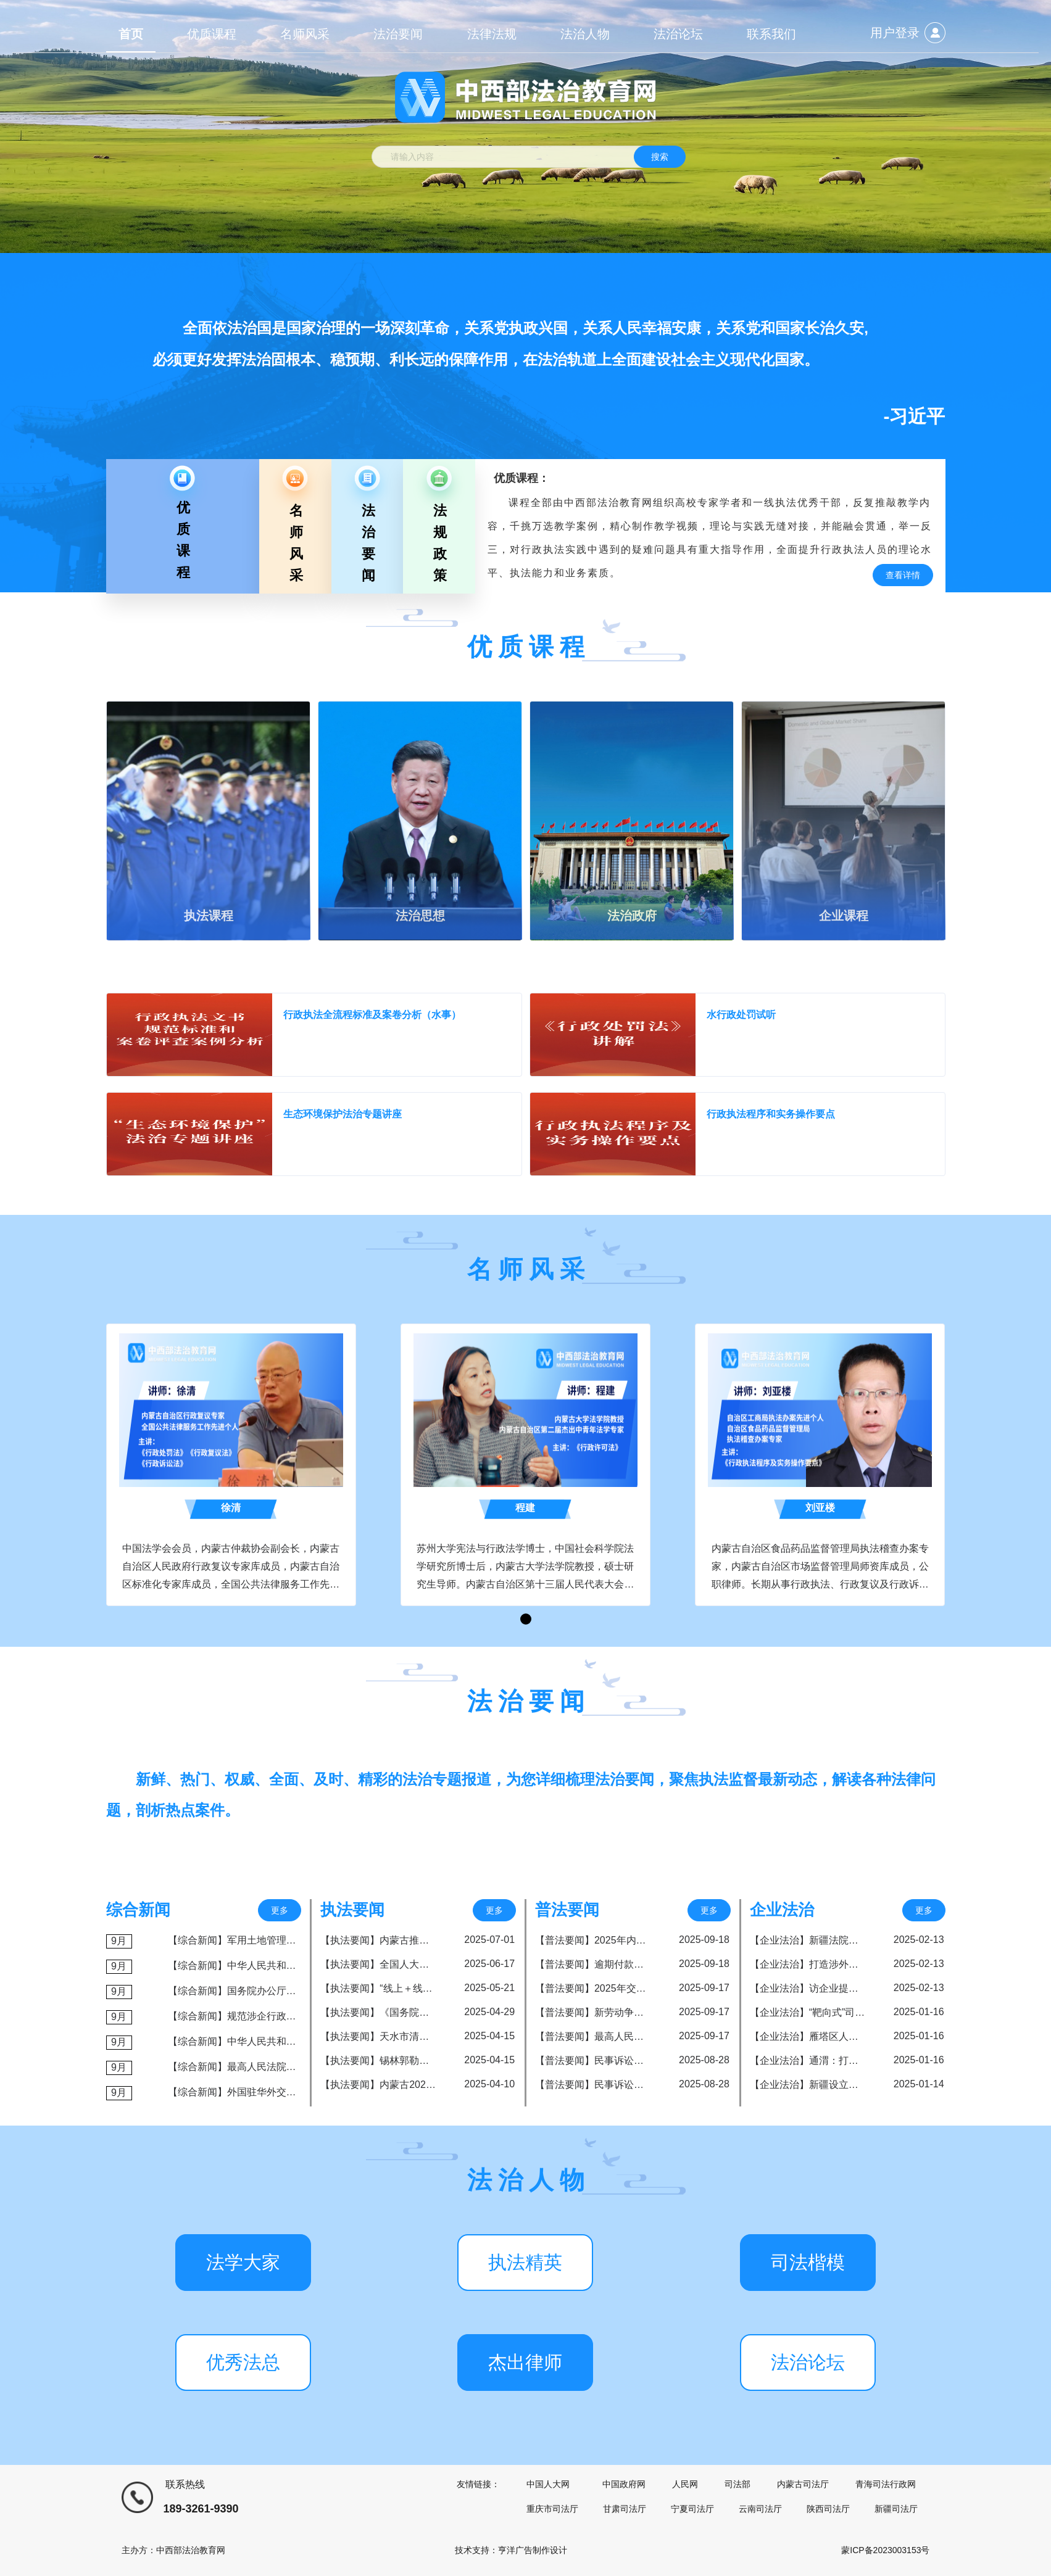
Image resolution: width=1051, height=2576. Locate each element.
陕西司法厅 (828, 2509)
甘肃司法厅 (624, 2509)
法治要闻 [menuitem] (398, 34)
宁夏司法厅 (692, 2509)
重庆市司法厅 (552, 2509)
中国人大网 (548, 2484)
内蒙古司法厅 (803, 2484)
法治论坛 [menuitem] (678, 34)
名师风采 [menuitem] (305, 34)
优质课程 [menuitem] (211, 34)
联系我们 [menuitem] (771, 34)
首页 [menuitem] (130, 34)
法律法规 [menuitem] (492, 34)
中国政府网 (624, 2484)
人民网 (685, 2484)
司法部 (737, 2484)
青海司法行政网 (885, 2484)
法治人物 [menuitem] (585, 34)
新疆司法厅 (896, 2509)
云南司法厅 (760, 2509)
